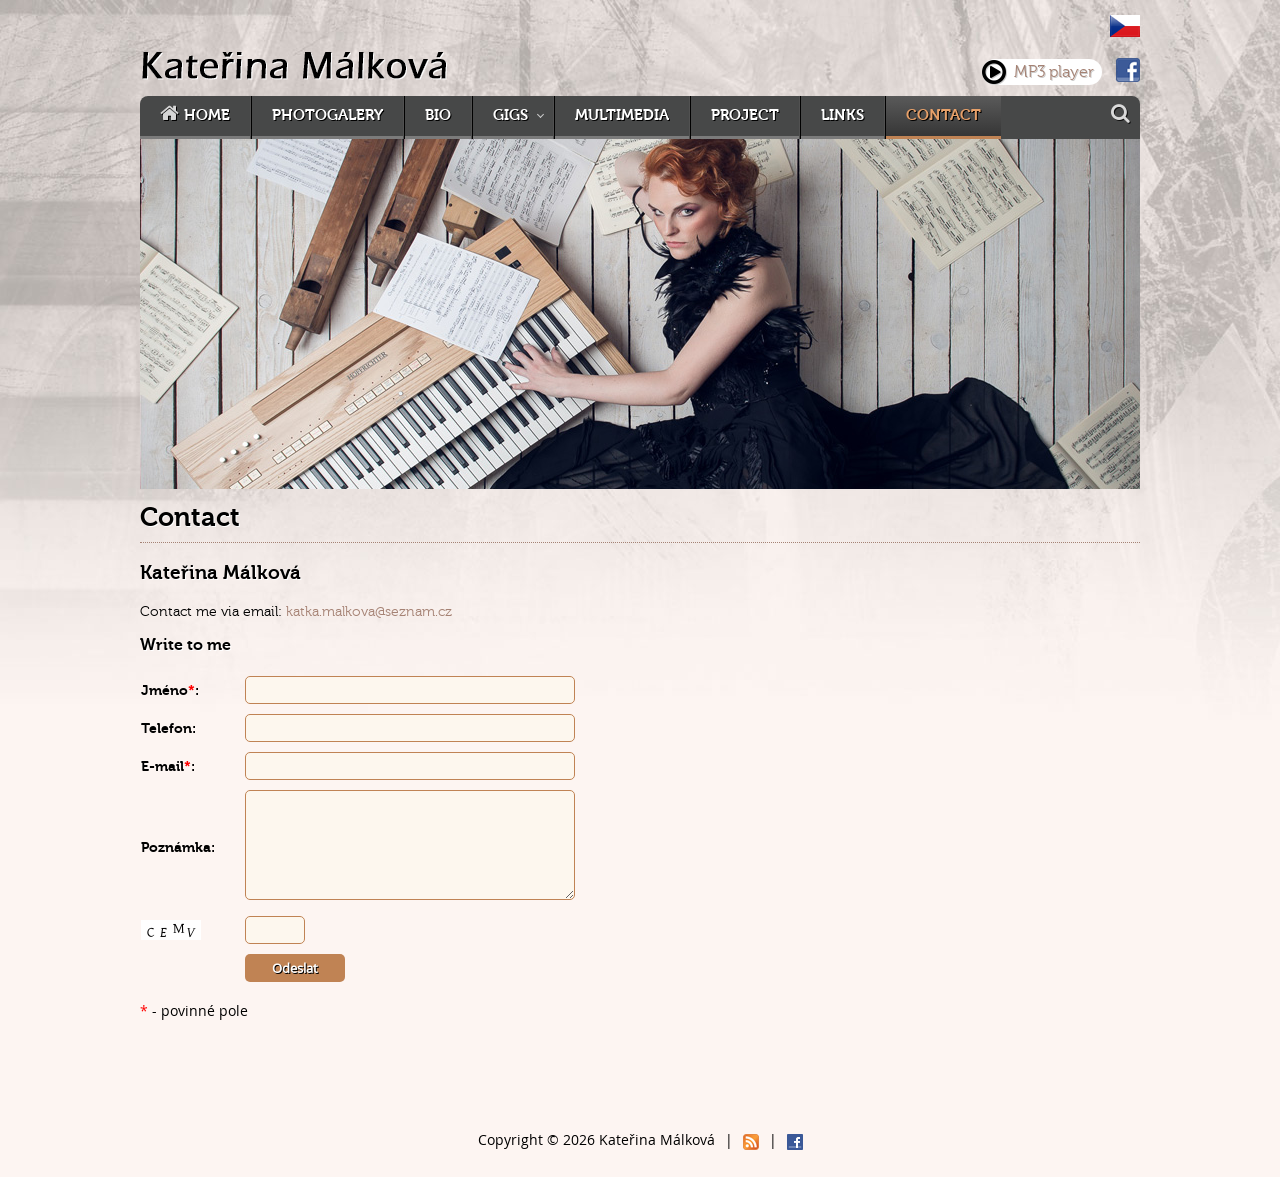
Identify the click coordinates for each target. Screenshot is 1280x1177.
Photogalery (327, 115)
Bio (438, 115)
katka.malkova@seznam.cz (369, 611)
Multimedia (622, 115)
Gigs (510, 115)
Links (842, 115)
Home (207, 115)
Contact (943, 115)
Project (745, 115)
